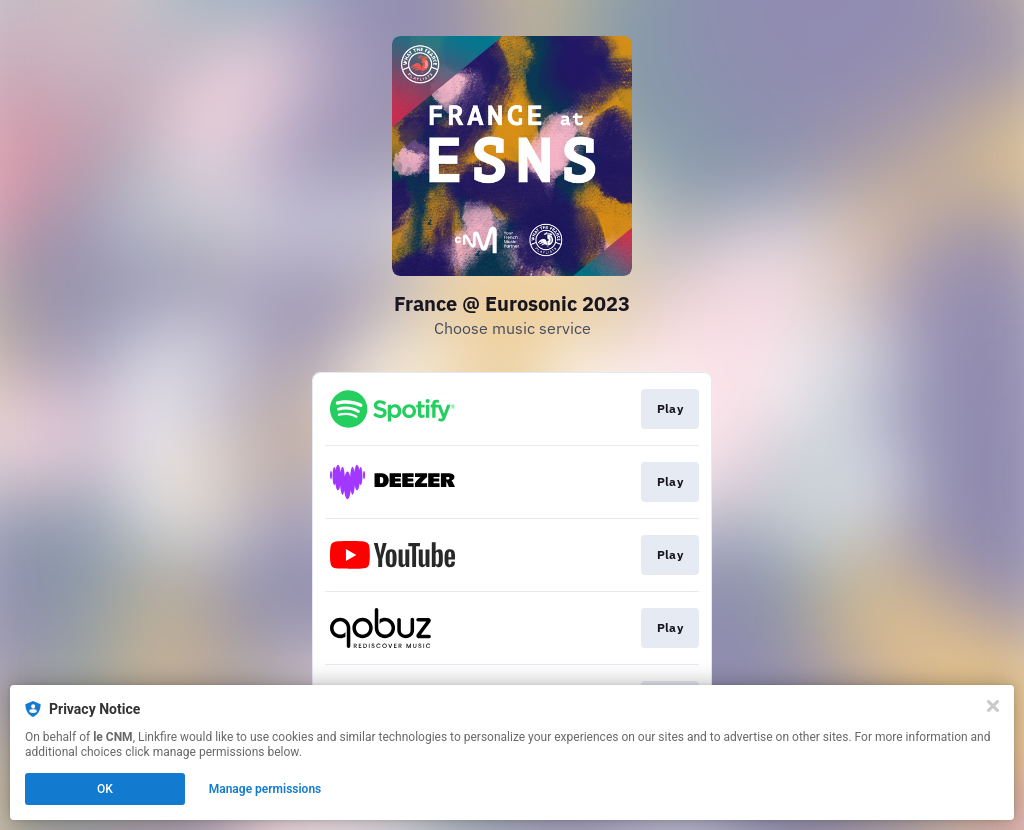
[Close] (993, 706)
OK (105, 789)
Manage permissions (265, 789)
